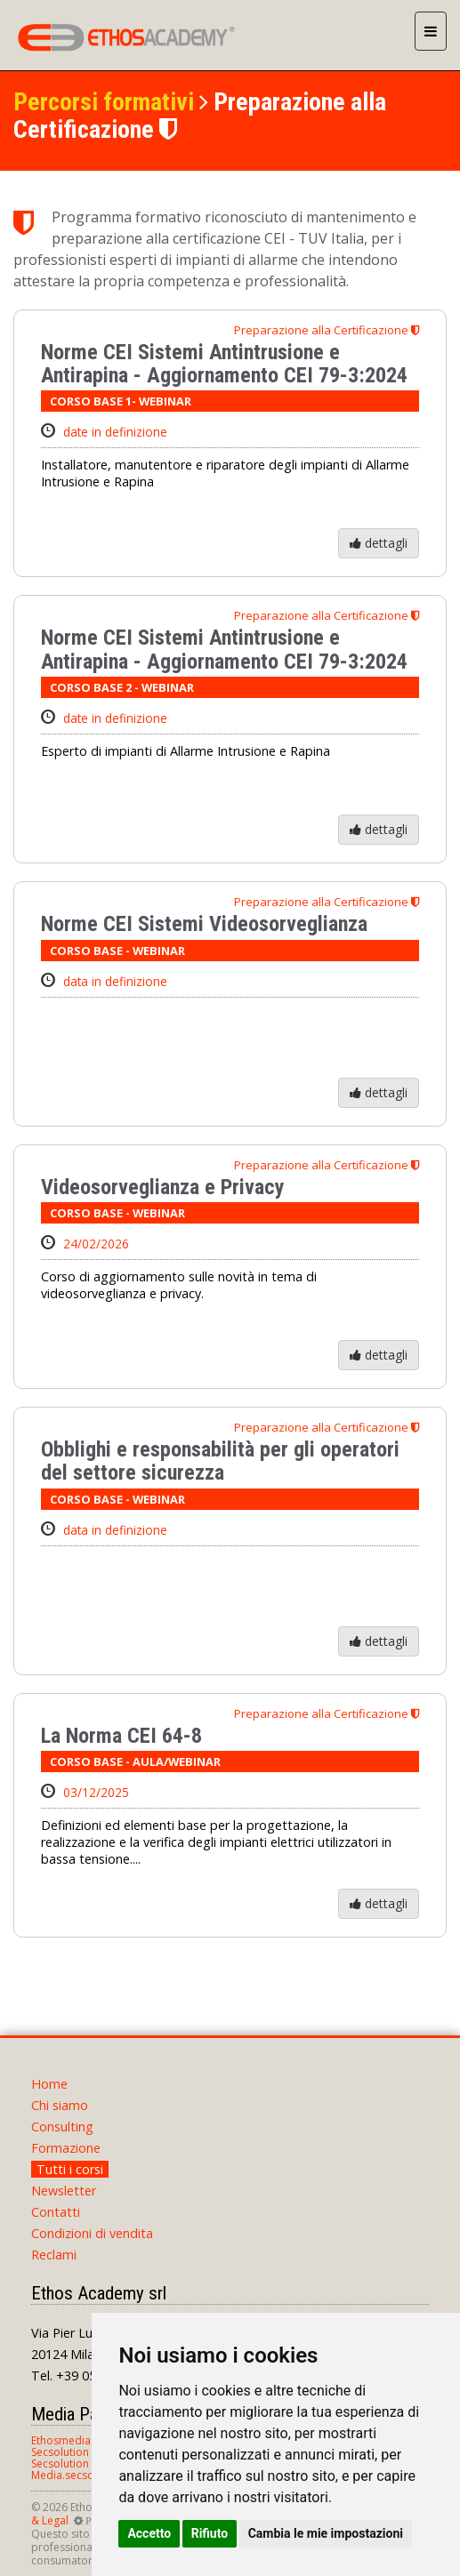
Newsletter (63, 2190)
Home (49, 2083)
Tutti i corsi (69, 2169)
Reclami (54, 2254)
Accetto (149, 2533)
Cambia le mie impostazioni (325, 2533)
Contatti (55, 2211)
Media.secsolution (77, 2475)
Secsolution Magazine (85, 2463)
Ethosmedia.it (65, 2440)
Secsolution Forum (78, 2452)
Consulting (62, 2126)
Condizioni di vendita (92, 2233)
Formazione (66, 2147)
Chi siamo (59, 2105)
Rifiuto (210, 2533)
